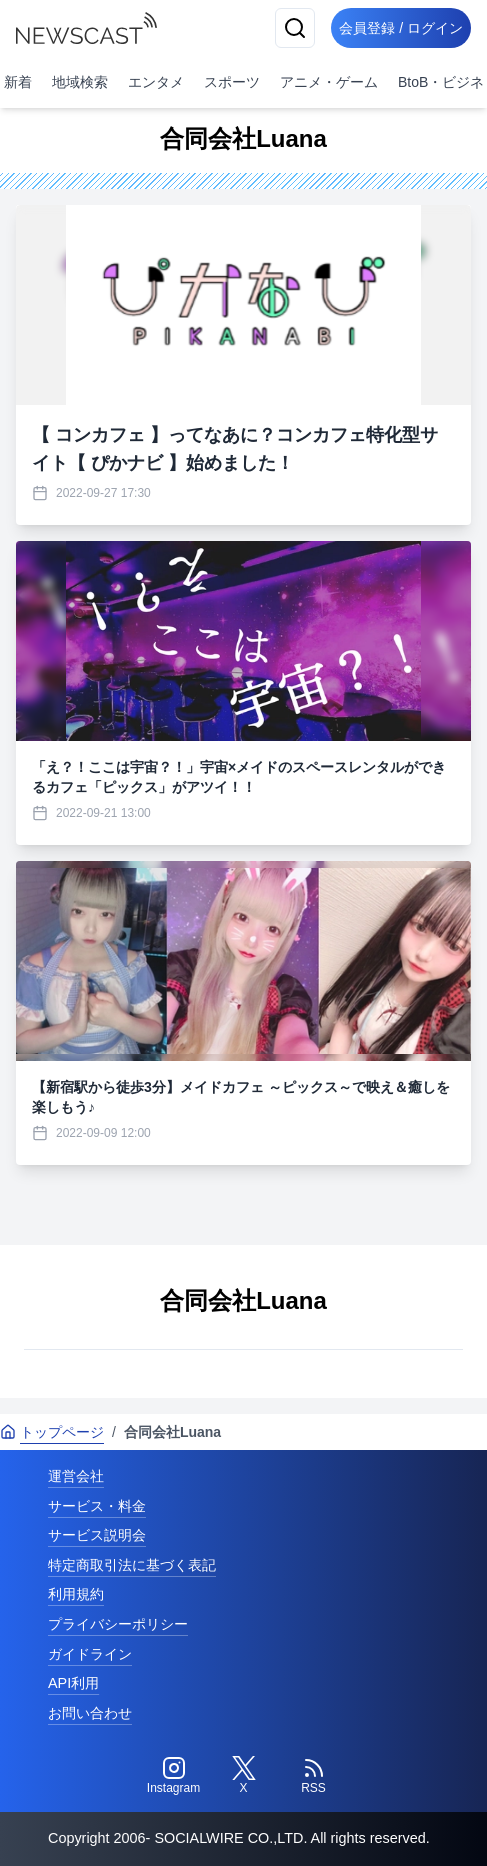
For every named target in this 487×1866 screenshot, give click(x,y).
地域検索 (80, 82)
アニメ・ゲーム (329, 82)
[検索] (295, 28)
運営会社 (76, 1476)
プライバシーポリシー (118, 1624)
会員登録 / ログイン (401, 28)
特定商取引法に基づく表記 (132, 1565)
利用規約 (76, 1594)
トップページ (52, 1432)
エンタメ (156, 82)
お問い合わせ (90, 1713)
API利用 (73, 1683)
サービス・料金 (97, 1506)
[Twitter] (244, 1776)
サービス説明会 (97, 1535)
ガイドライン (90, 1654)
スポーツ (232, 82)
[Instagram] (174, 1776)
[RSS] (314, 1776)
